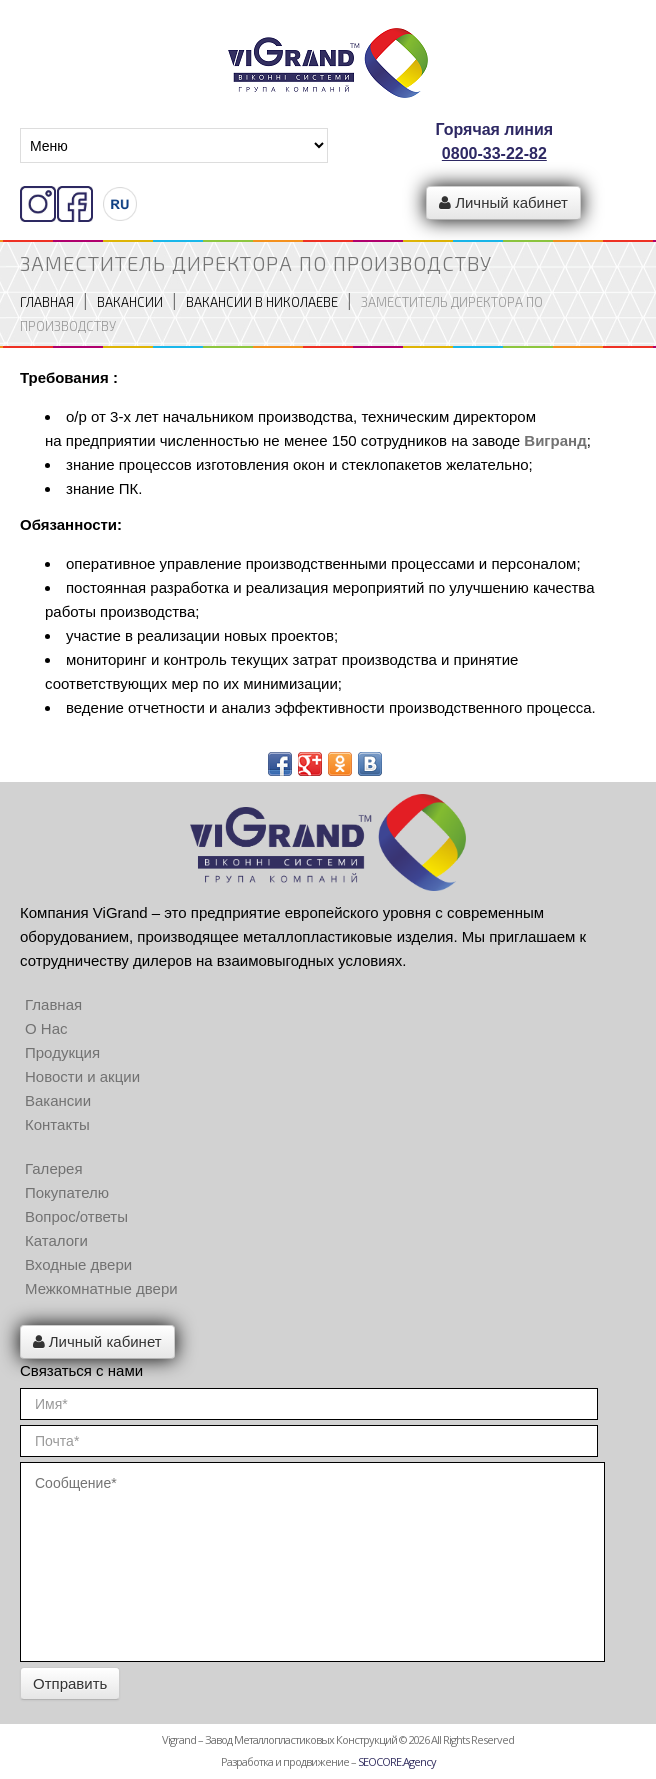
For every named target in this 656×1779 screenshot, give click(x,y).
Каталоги (56, 1240)
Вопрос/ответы (76, 1216)
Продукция (62, 1052)
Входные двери (78, 1264)
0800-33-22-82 (494, 153)
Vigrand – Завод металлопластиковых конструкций (279, 1739)
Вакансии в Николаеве (262, 302)
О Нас (46, 1028)
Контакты (57, 1124)
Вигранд (555, 440)
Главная (47, 302)
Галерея (54, 1168)
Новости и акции (82, 1076)
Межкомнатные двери (101, 1288)
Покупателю (67, 1192)
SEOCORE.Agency (397, 1761)
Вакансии (130, 302)
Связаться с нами (81, 1370)
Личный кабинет (503, 202)
